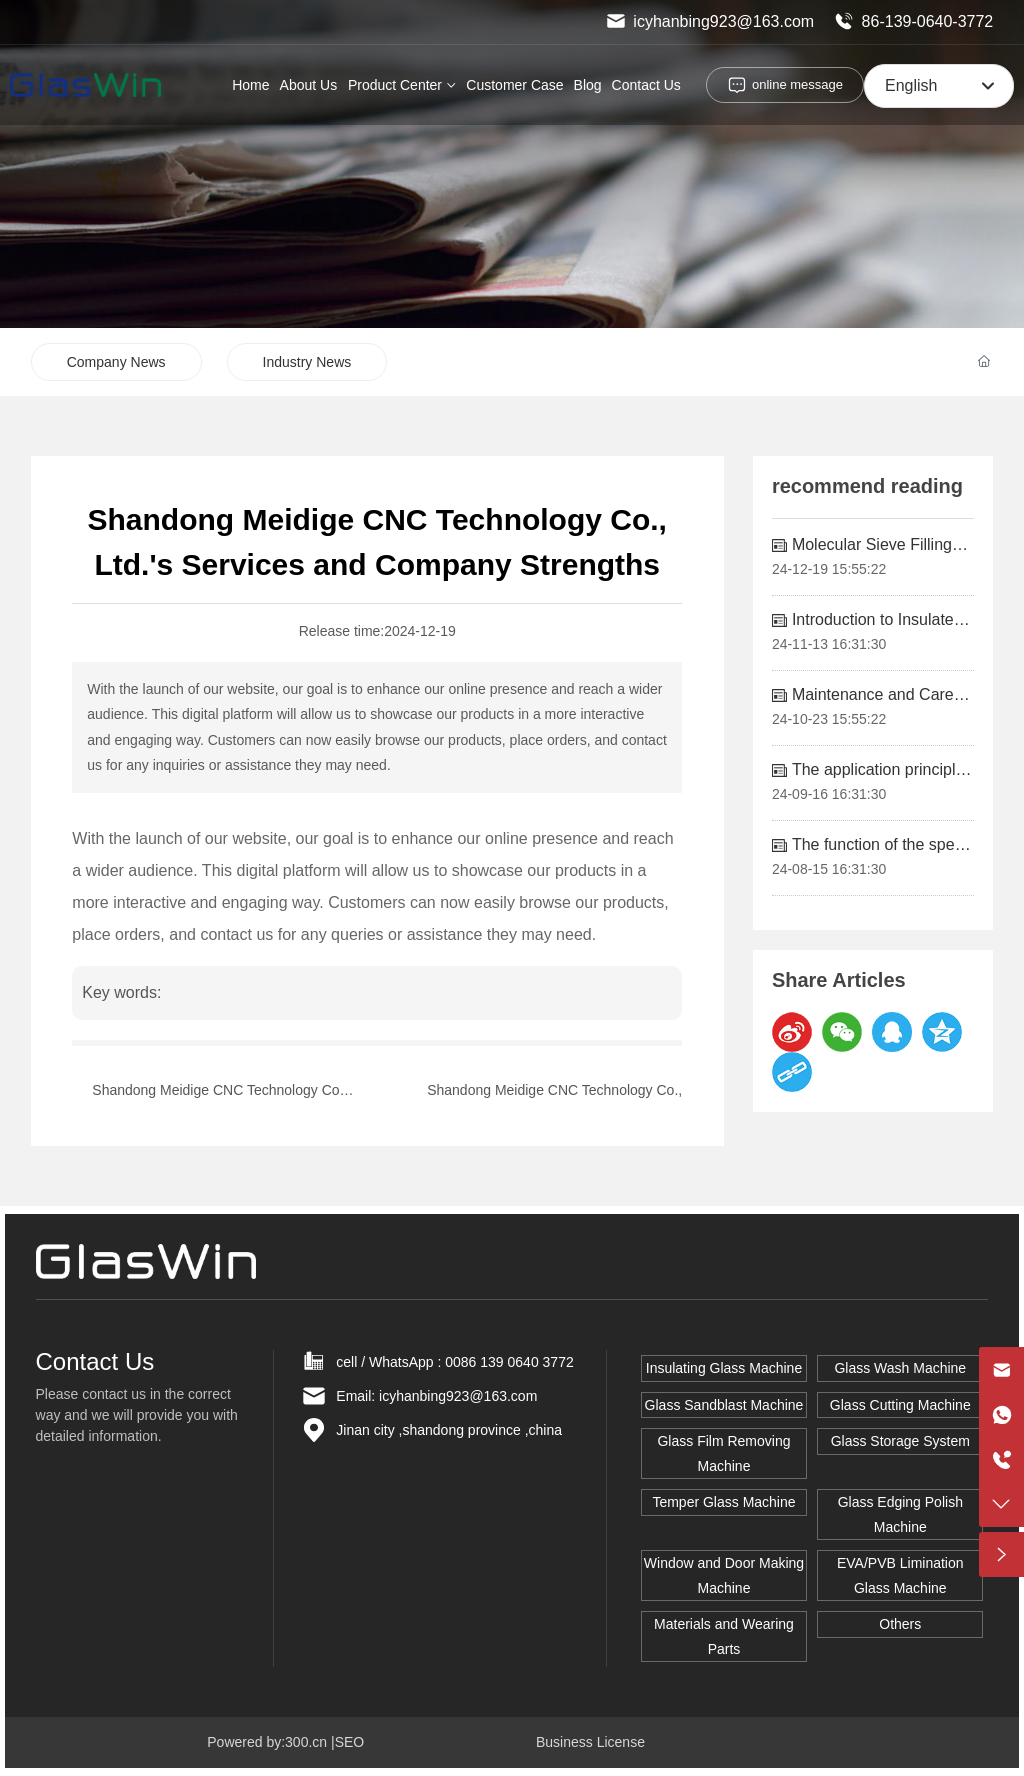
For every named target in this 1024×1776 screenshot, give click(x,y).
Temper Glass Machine (723, 1502)
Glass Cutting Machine (900, 1405)
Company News (116, 362)
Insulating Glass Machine (724, 1368)
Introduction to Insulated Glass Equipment (877, 628)
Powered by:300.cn (267, 1742)
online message (797, 84)
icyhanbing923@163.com (710, 21)
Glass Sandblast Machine (724, 1405)
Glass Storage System (900, 1441)
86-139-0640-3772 (913, 21)
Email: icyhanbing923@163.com (436, 1396)
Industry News (307, 362)
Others (900, 1624)
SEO (350, 1742)
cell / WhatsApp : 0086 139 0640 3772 (454, 1362)
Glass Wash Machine (900, 1368)
